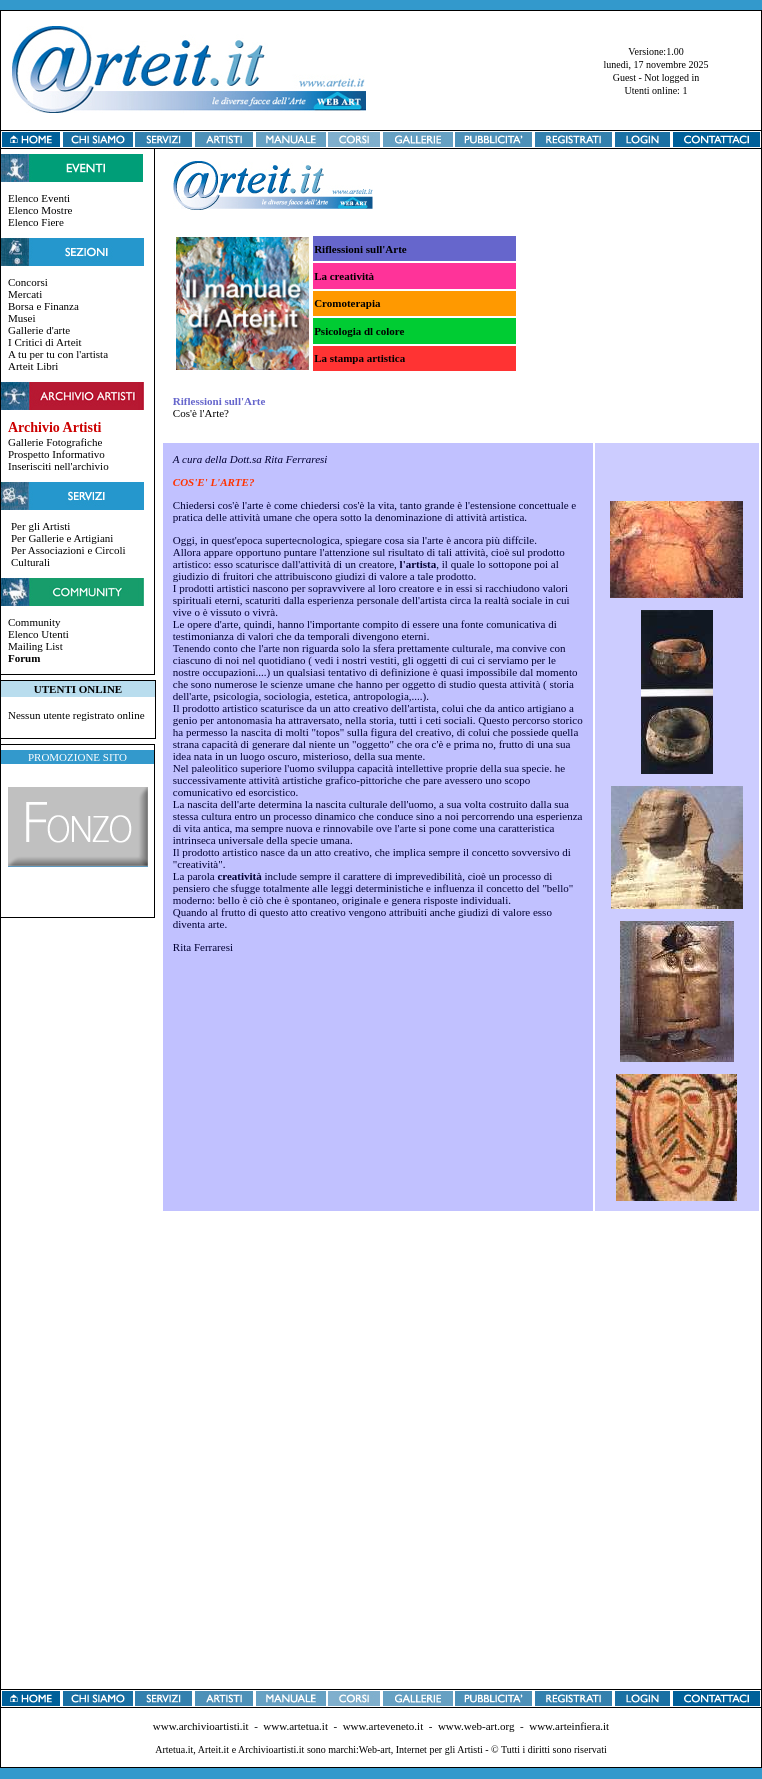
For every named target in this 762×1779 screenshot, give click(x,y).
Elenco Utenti (38, 634)
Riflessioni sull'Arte (360, 249)
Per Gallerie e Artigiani (62, 538)
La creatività (344, 276)
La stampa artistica (359, 358)
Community (34, 622)
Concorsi (28, 282)
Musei (22, 318)
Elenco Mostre (40, 210)
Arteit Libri (33, 366)
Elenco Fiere (36, 222)
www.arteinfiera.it (569, 1726)
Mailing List (35, 646)
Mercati (25, 294)
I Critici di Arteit (45, 342)
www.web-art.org (476, 1726)
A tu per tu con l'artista (58, 354)
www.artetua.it (295, 1726)
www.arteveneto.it (383, 1726)
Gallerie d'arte (39, 330)
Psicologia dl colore (359, 331)
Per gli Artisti (40, 526)
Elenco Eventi (39, 198)
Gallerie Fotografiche (55, 442)
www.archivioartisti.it (201, 1726)
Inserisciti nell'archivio (58, 466)
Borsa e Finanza (43, 306)
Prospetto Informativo (56, 454)
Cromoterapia (347, 303)
